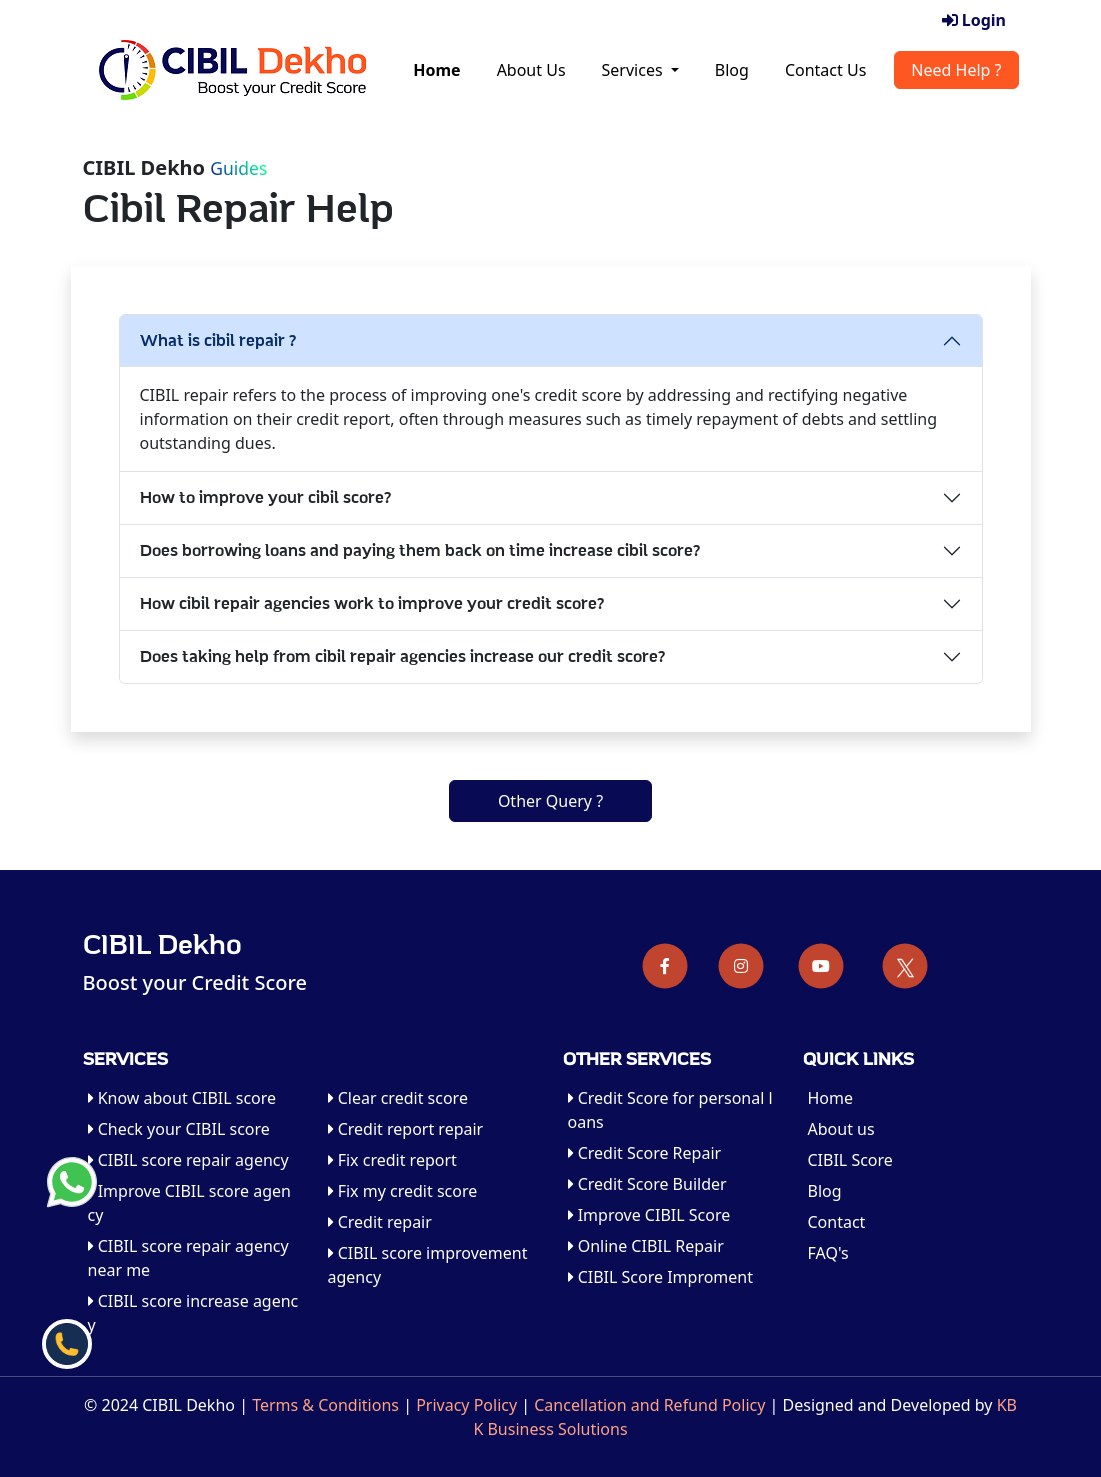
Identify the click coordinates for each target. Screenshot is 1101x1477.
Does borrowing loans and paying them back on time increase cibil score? (420, 551)
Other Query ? (550, 801)
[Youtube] (821, 966)
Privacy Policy (466, 1405)
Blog (732, 70)
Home (436, 70)
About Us (531, 70)
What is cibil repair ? (218, 341)
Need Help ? (956, 70)
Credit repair (380, 1222)
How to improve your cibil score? (266, 498)
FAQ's (828, 1253)
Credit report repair (406, 1129)
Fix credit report (392, 1160)
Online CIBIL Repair (646, 1246)
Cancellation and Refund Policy (649, 1405)
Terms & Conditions (325, 1405)
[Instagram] (741, 966)
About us (841, 1129)
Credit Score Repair (645, 1153)
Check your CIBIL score (179, 1129)
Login (974, 20)
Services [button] (634, 70)
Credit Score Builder (647, 1184)
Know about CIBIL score (182, 1098)
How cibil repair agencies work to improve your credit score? (372, 604)
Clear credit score (398, 1098)
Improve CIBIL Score (649, 1215)
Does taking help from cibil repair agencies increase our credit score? (403, 657)
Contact (837, 1222)
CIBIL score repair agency (188, 1160)
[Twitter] (906, 966)
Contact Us (825, 70)
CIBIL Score (850, 1160)
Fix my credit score (403, 1191)
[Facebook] (665, 966)
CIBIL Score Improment (661, 1277)
